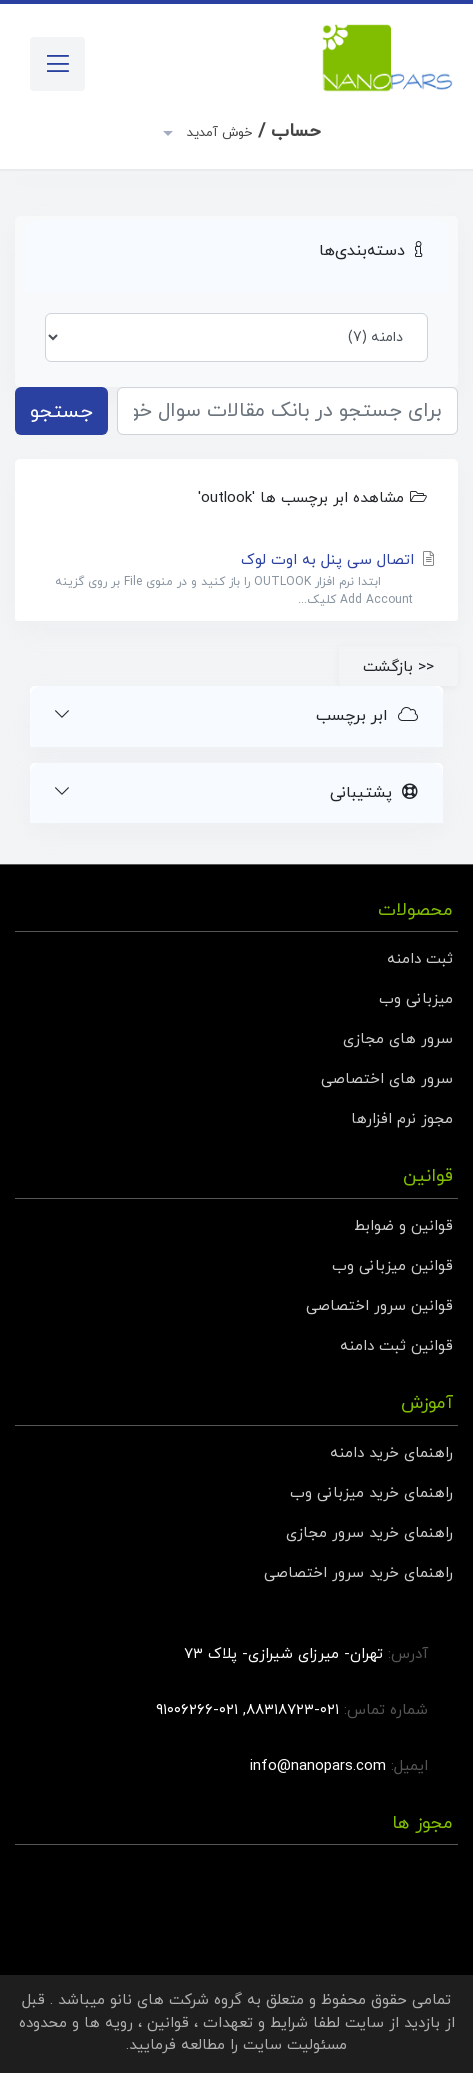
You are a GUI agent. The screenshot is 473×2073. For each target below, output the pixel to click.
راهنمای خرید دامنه (391, 1453)
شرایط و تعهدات (255, 2023)
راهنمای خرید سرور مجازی (369, 1533)
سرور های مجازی (398, 1039)
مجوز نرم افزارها (402, 1119)
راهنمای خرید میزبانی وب (371, 1493)
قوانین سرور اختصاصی (379, 1306)
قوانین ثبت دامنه (396, 1346)
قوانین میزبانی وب (392, 1266)
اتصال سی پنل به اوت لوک (236, 579)
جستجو (61, 412)
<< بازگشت (398, 667)
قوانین (168, 2023)
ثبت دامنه (420, 959)
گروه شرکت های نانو (176, 2000)
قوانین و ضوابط (403, 1226)
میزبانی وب (416, 999)
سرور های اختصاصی (387, 1079)
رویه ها (108, 2023)
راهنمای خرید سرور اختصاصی (358, 1573)
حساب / (251, 131)
